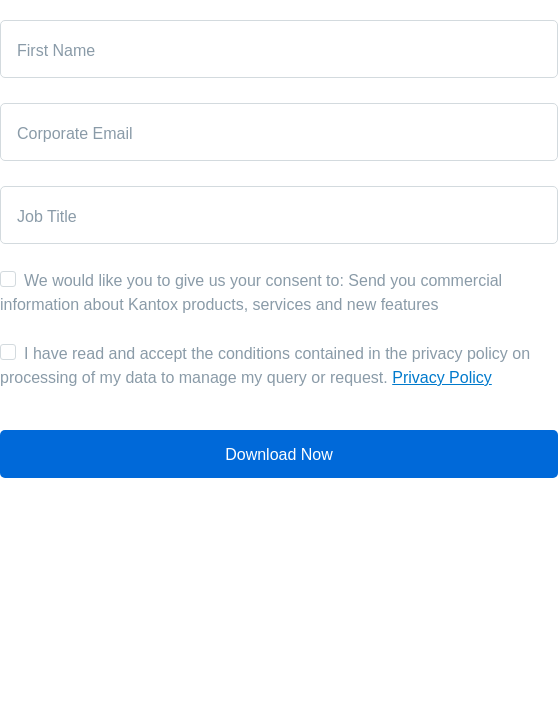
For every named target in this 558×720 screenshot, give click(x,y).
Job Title (47, 216)
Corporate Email (75, 133)
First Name (56, 50)
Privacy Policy (442, 377)
